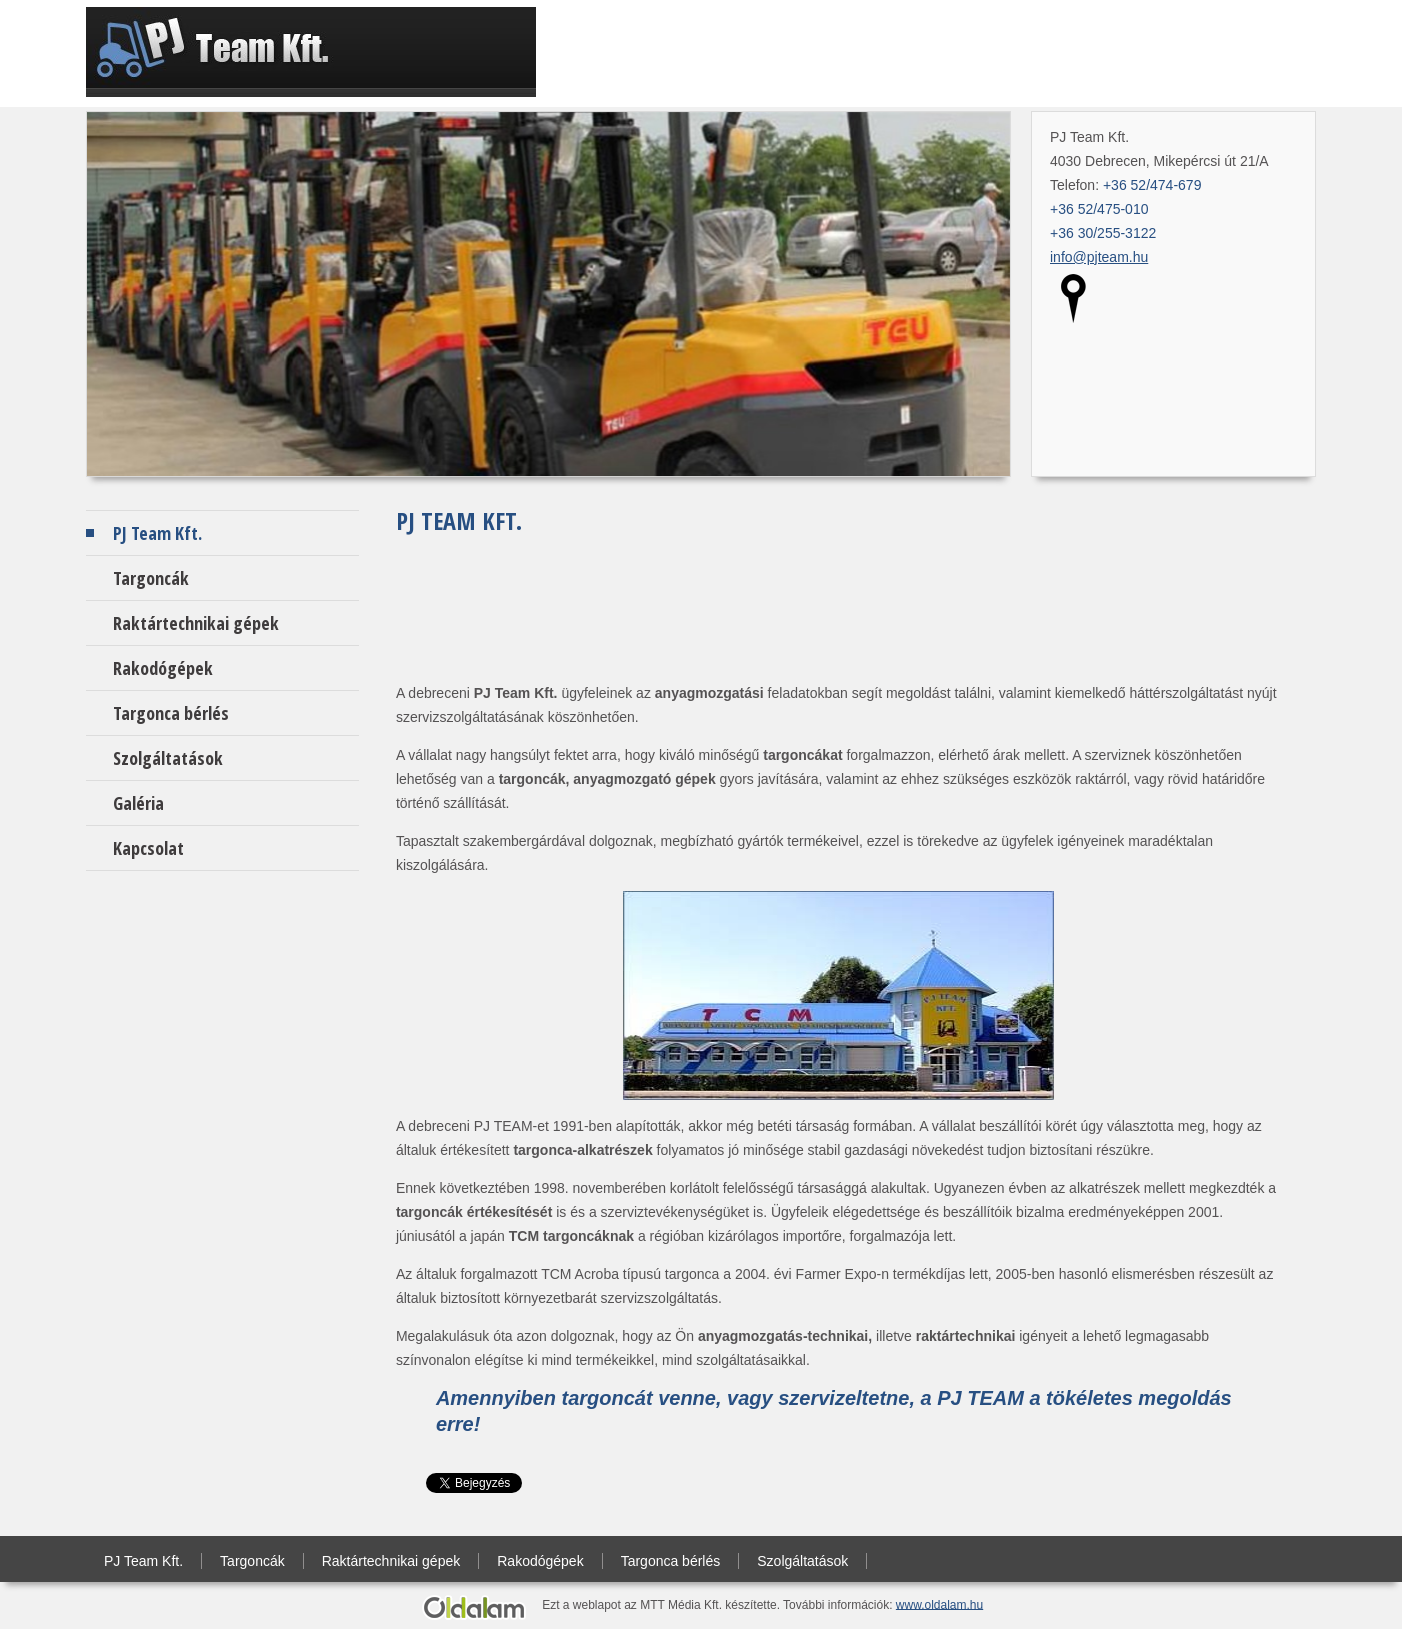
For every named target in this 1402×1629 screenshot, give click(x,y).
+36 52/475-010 (1099, 209)
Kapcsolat (148, 848)
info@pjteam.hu (1099, 257)
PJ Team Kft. (157, 533)
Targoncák (151, 578)
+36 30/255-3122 (1103, 233)
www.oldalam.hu (939, 1604)
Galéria (138, 803)
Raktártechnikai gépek (196, 623)
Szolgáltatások (168, 758)
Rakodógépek (163, 668)
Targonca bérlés (171, 713)
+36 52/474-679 (1152, 185)
